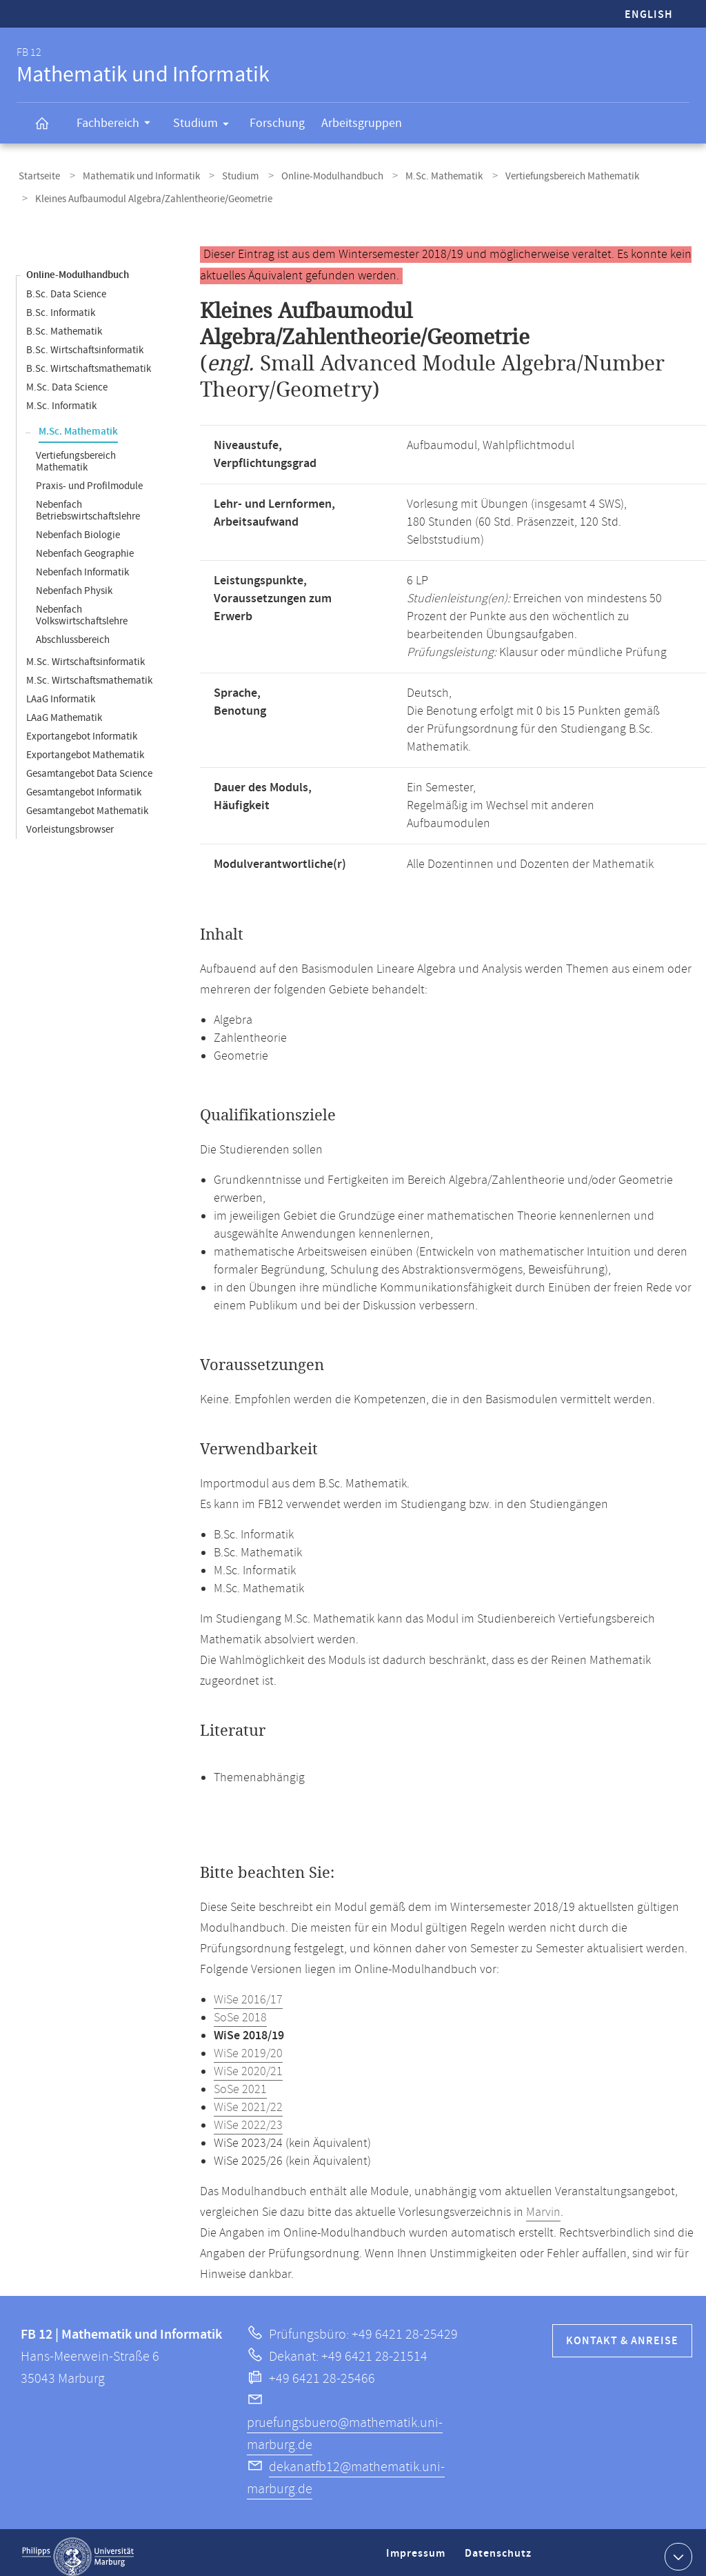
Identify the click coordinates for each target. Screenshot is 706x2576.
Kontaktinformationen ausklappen (677, 2548)
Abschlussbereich (73, 631)
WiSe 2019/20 (248, 2045)
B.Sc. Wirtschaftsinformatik (84, 341)
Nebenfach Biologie (78, 526)
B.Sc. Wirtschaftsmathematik (88, 360)
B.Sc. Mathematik (64, 323)
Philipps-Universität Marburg (78, 2548)
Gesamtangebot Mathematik (87, 802)
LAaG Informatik (60, 690)
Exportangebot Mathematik (85, 746)
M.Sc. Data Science (67, 379)
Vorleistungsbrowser (70, 821)
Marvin (543, 2204)
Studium (205, 125)
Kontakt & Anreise (622, 2333)
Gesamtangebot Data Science (89, 765)
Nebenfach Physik (74, 582)
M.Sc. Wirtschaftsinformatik (85, 653)
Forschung (277, 123)
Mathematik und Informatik (133, 174)
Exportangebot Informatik (81, 728)
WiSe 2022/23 (248, 2117)
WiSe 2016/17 (248, 1991)
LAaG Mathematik (64, 709)
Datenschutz (500, 2551)
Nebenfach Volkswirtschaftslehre (82, 607)
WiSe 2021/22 (248, 2099)
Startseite (37, 174)
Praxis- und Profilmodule (89, 477)
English (649, 15)
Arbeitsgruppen (361, 123)
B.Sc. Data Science (66, 286)
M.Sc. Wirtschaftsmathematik (89, 672)
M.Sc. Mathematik (418, 174)
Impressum (417, 2551)
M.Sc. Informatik (61, 397)
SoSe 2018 (240, 2009)
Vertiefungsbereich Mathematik (540, 174)
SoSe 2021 (240, 2081)
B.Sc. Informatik (60, 304)
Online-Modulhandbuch (312, 174)
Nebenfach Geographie (85, 545)
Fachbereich (118, 125)
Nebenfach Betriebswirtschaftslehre (88, 502)
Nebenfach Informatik (82, 564)
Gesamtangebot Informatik (83, 784)
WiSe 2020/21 (248, 2063)
